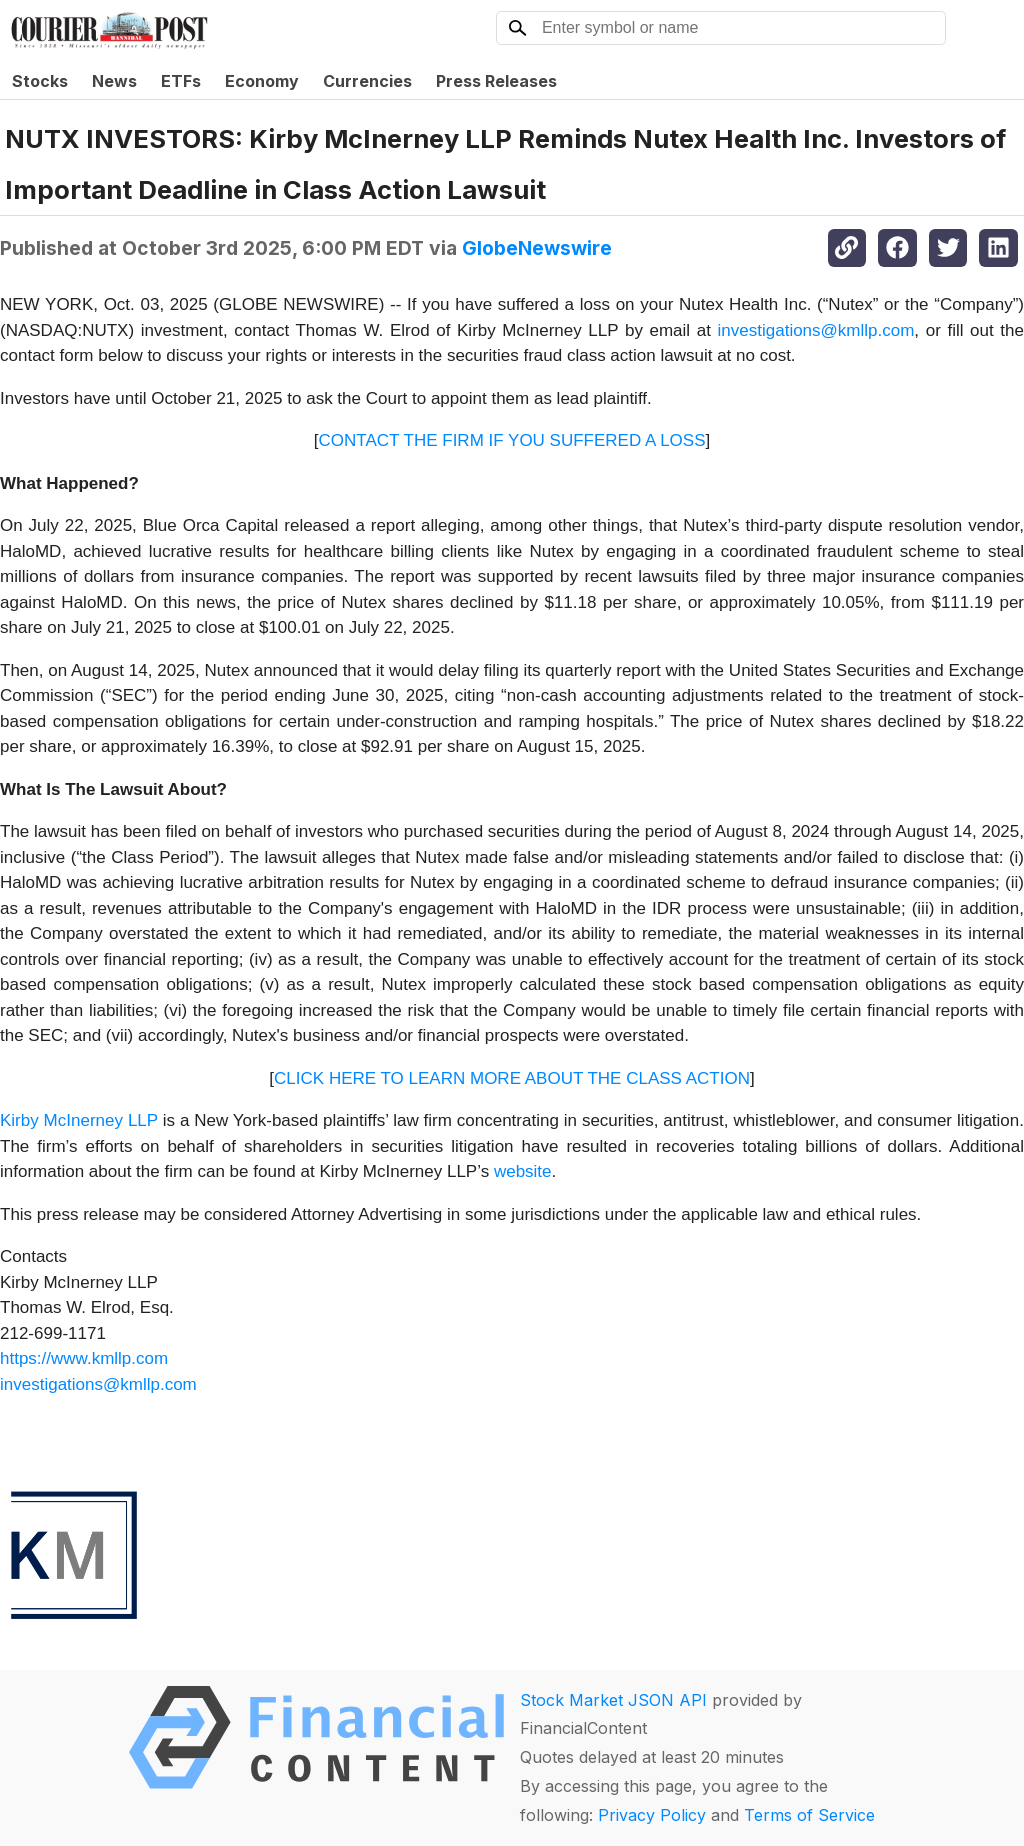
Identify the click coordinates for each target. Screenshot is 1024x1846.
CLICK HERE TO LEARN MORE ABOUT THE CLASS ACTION (512, 1078)
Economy (262, 81)
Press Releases (496, 81)
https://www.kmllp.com (84, 1358)
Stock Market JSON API (613, 1700)
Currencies (367, 81)
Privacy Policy (652, 1815)
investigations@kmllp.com (816, 330)
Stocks (40, 81)
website (523, 1171)
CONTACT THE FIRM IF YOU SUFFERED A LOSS (512, 440)
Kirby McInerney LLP (79, 1120)
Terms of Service (809, 1815)
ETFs (181, 81)
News (114, 81)
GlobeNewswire (537, 248)
